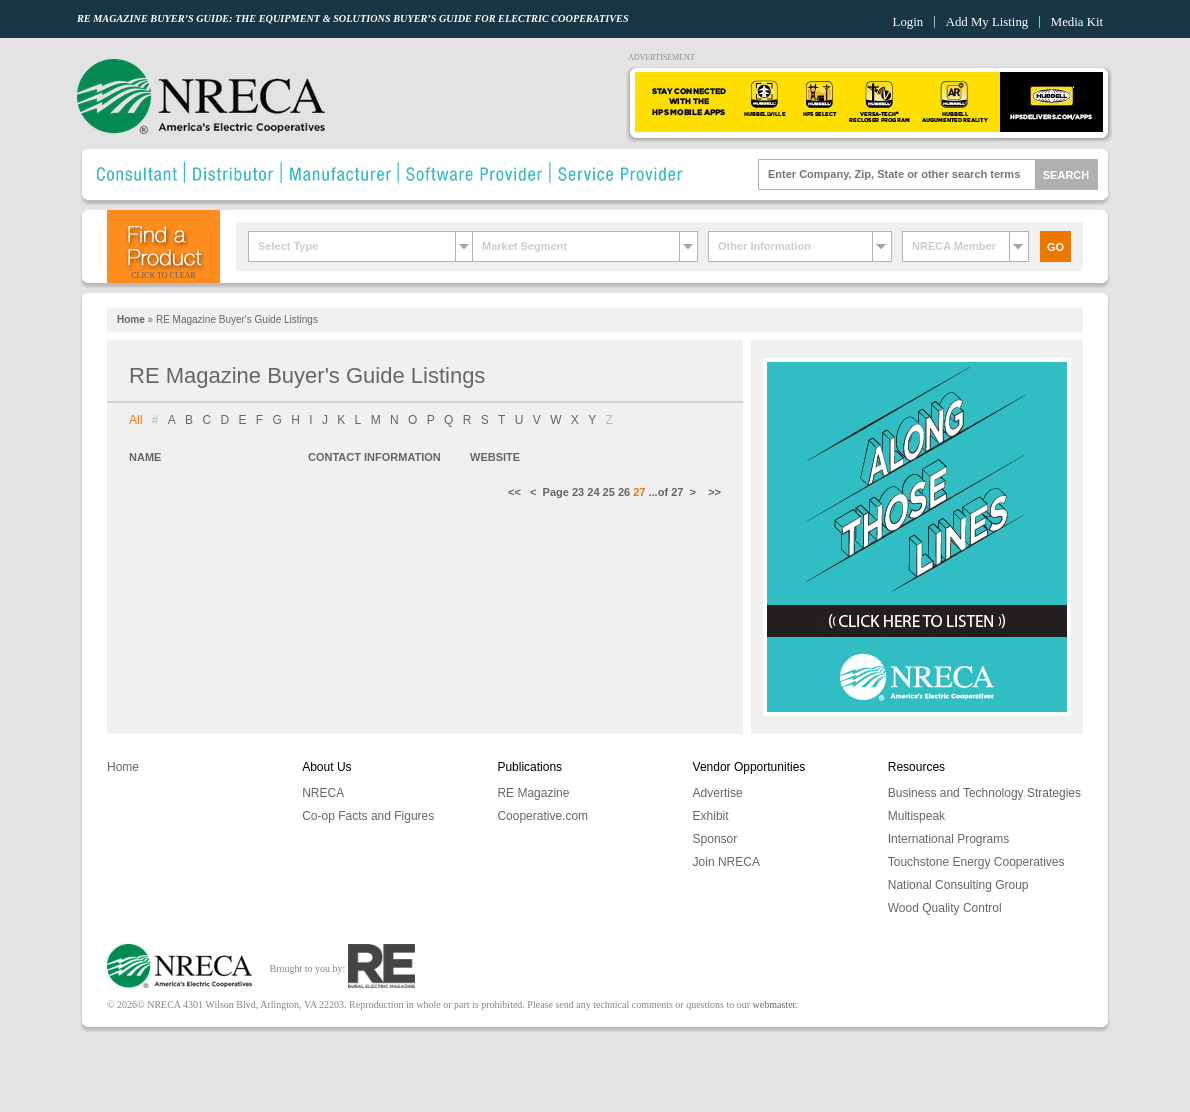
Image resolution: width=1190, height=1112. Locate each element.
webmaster (774, 1004)
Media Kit (1077, 22)
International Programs (948, 839)
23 (578, 492)
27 (677, 492)
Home (131, 319)
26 (624, 492)
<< (519, 492)
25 (609, 492)
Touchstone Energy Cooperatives (976, 862)
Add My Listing (987, 22)
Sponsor (715, 839)
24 (593, 492)
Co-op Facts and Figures (368, 816)
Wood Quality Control (945, 908)
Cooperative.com (542, 816)
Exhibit (711, 816)
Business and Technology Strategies (984, 793)
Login (908, 22)
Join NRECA (726, 862)
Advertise (718, 793)
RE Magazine (533, 793)
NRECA (323, 793)
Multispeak (916, 816)
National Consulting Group (958, 885)
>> (713, 492)
